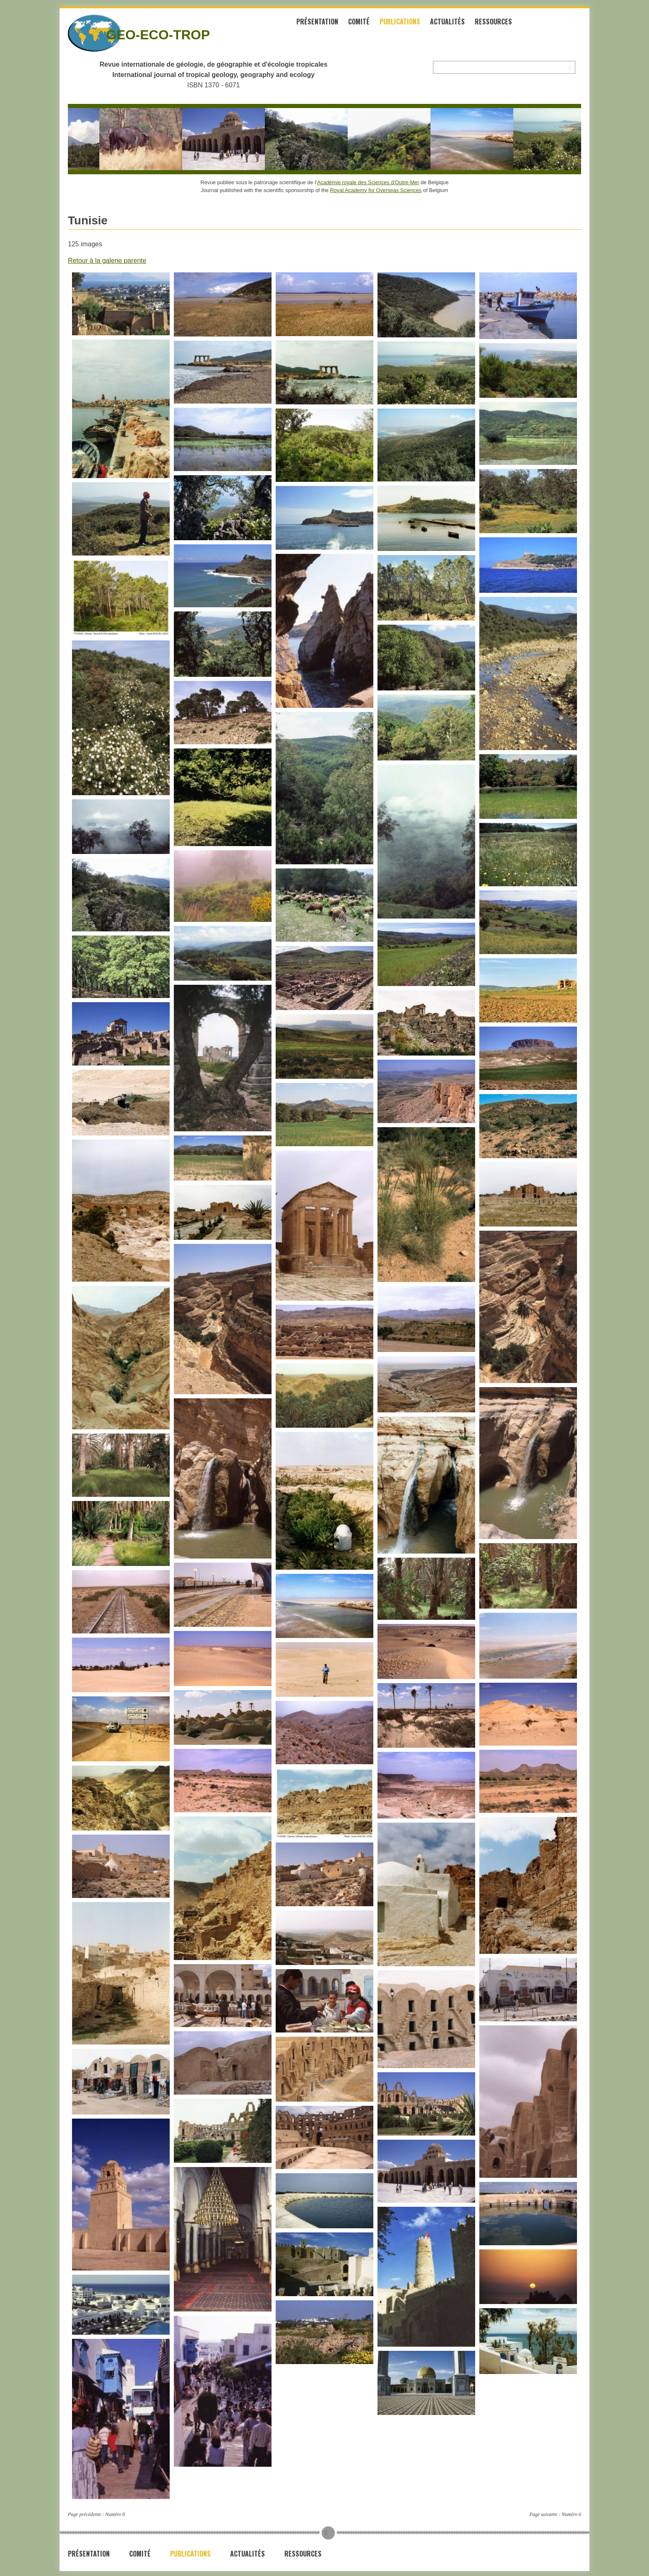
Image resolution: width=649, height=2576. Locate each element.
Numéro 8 (115, 2513)
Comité (371, 24)
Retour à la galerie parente (107, 259)
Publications (412, 24)
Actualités (459, 24)
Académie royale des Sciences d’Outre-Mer (368, 181)
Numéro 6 (571, 2513)
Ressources (505, 24)
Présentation (330, 24)
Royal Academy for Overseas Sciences (376, 189)
